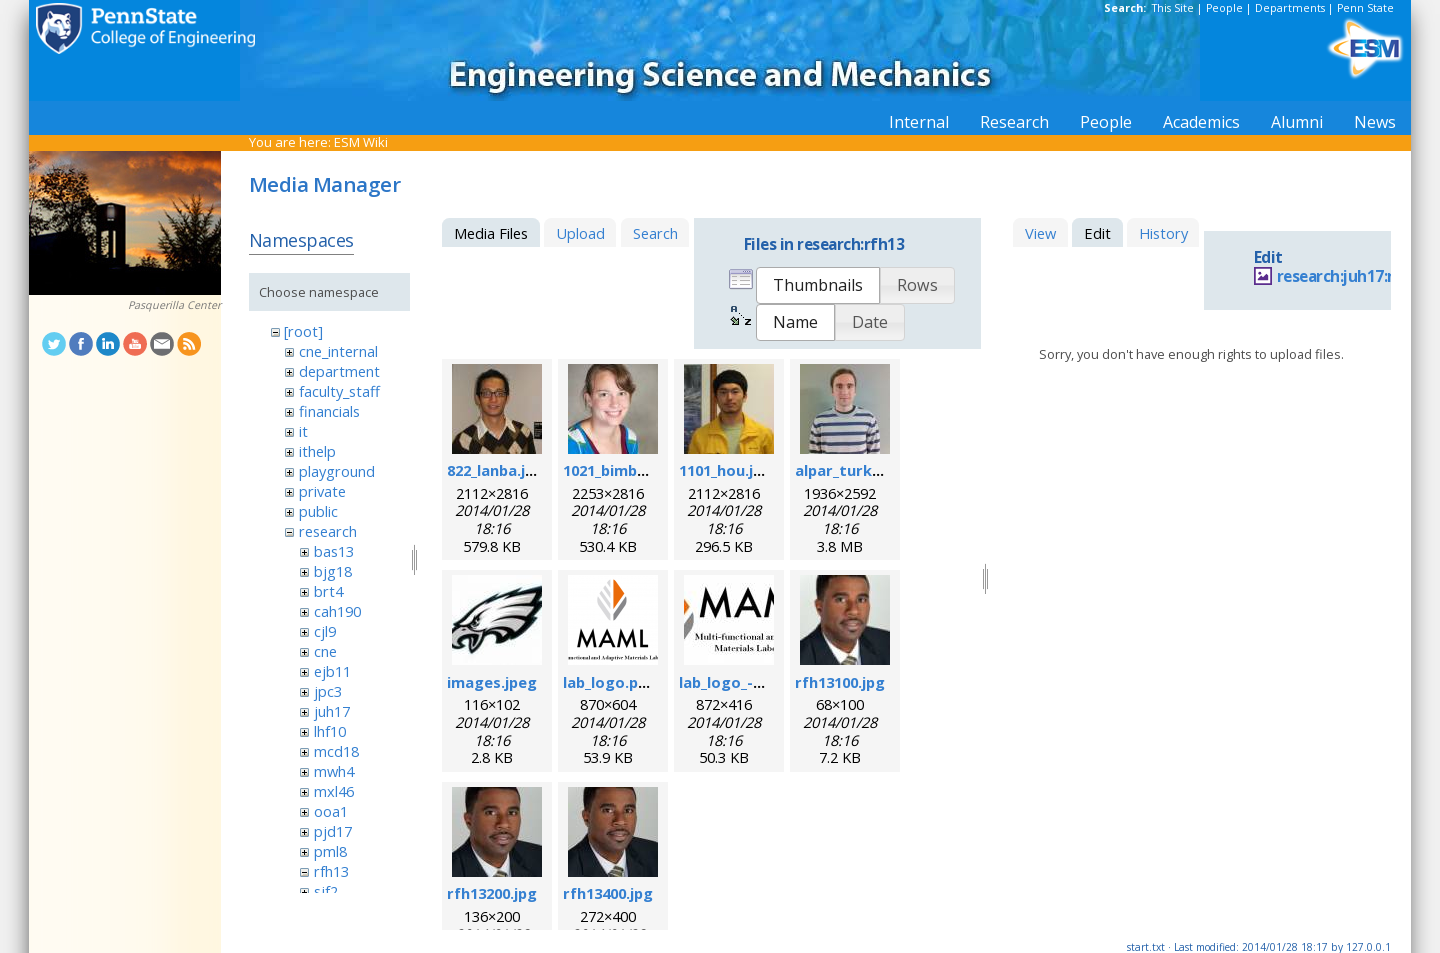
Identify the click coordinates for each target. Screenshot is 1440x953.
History (1163, 233)
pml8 (330, 851)
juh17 (332, 711)
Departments (1290, 8)
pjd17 (333, 831)
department (339, 371)
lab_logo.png (610, 682)
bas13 (334, 551)
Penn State (1365, 8)
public (318, 511)
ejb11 (332, 671)
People (1224, 8)
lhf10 (330, 731)
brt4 (328, 591)
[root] (303, 331)
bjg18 (333, 571)
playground (337, 471)
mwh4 (334, 771)
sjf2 (326, 891)
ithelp (317, 451)
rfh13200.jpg (492, 893)
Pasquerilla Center (174, 305)
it (303, 431)
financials (329, 411)
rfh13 (331, 871)
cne (325, 651)
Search (655, 233)
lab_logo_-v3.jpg (737, 682)
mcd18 (336, 751)
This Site (1173, 8)
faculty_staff (339, 391)
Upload (580, 233)
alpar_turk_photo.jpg (873, 470)
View (1040, 233)
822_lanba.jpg (495, 470)
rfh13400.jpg (608, 893)
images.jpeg (492, 682)
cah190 (337, 611)
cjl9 (325, 631)
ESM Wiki (361, 142)
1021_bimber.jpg (621, 470)
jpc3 (328, 691)
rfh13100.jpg (840, 682)
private (322, 491)
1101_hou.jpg (725, 470)
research (328, 531)
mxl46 (334, 791)
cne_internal (338, 351)
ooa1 (331, 811)
